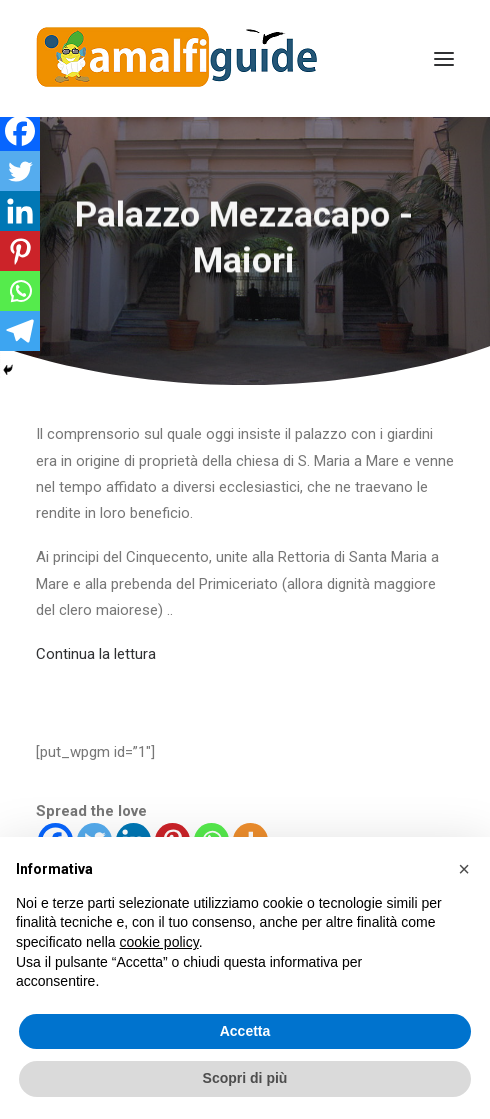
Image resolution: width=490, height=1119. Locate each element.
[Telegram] (20, 331)
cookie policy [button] (159, 942)
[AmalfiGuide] (176, 58)
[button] (464, 869)
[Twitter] (20, 171)
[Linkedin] (20, 211)
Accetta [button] (245, 1031)
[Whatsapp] (20, 291)
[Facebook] (20, 131)
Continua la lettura (96, 654)
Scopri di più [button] (245, 1078)
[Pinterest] (20, 251)
